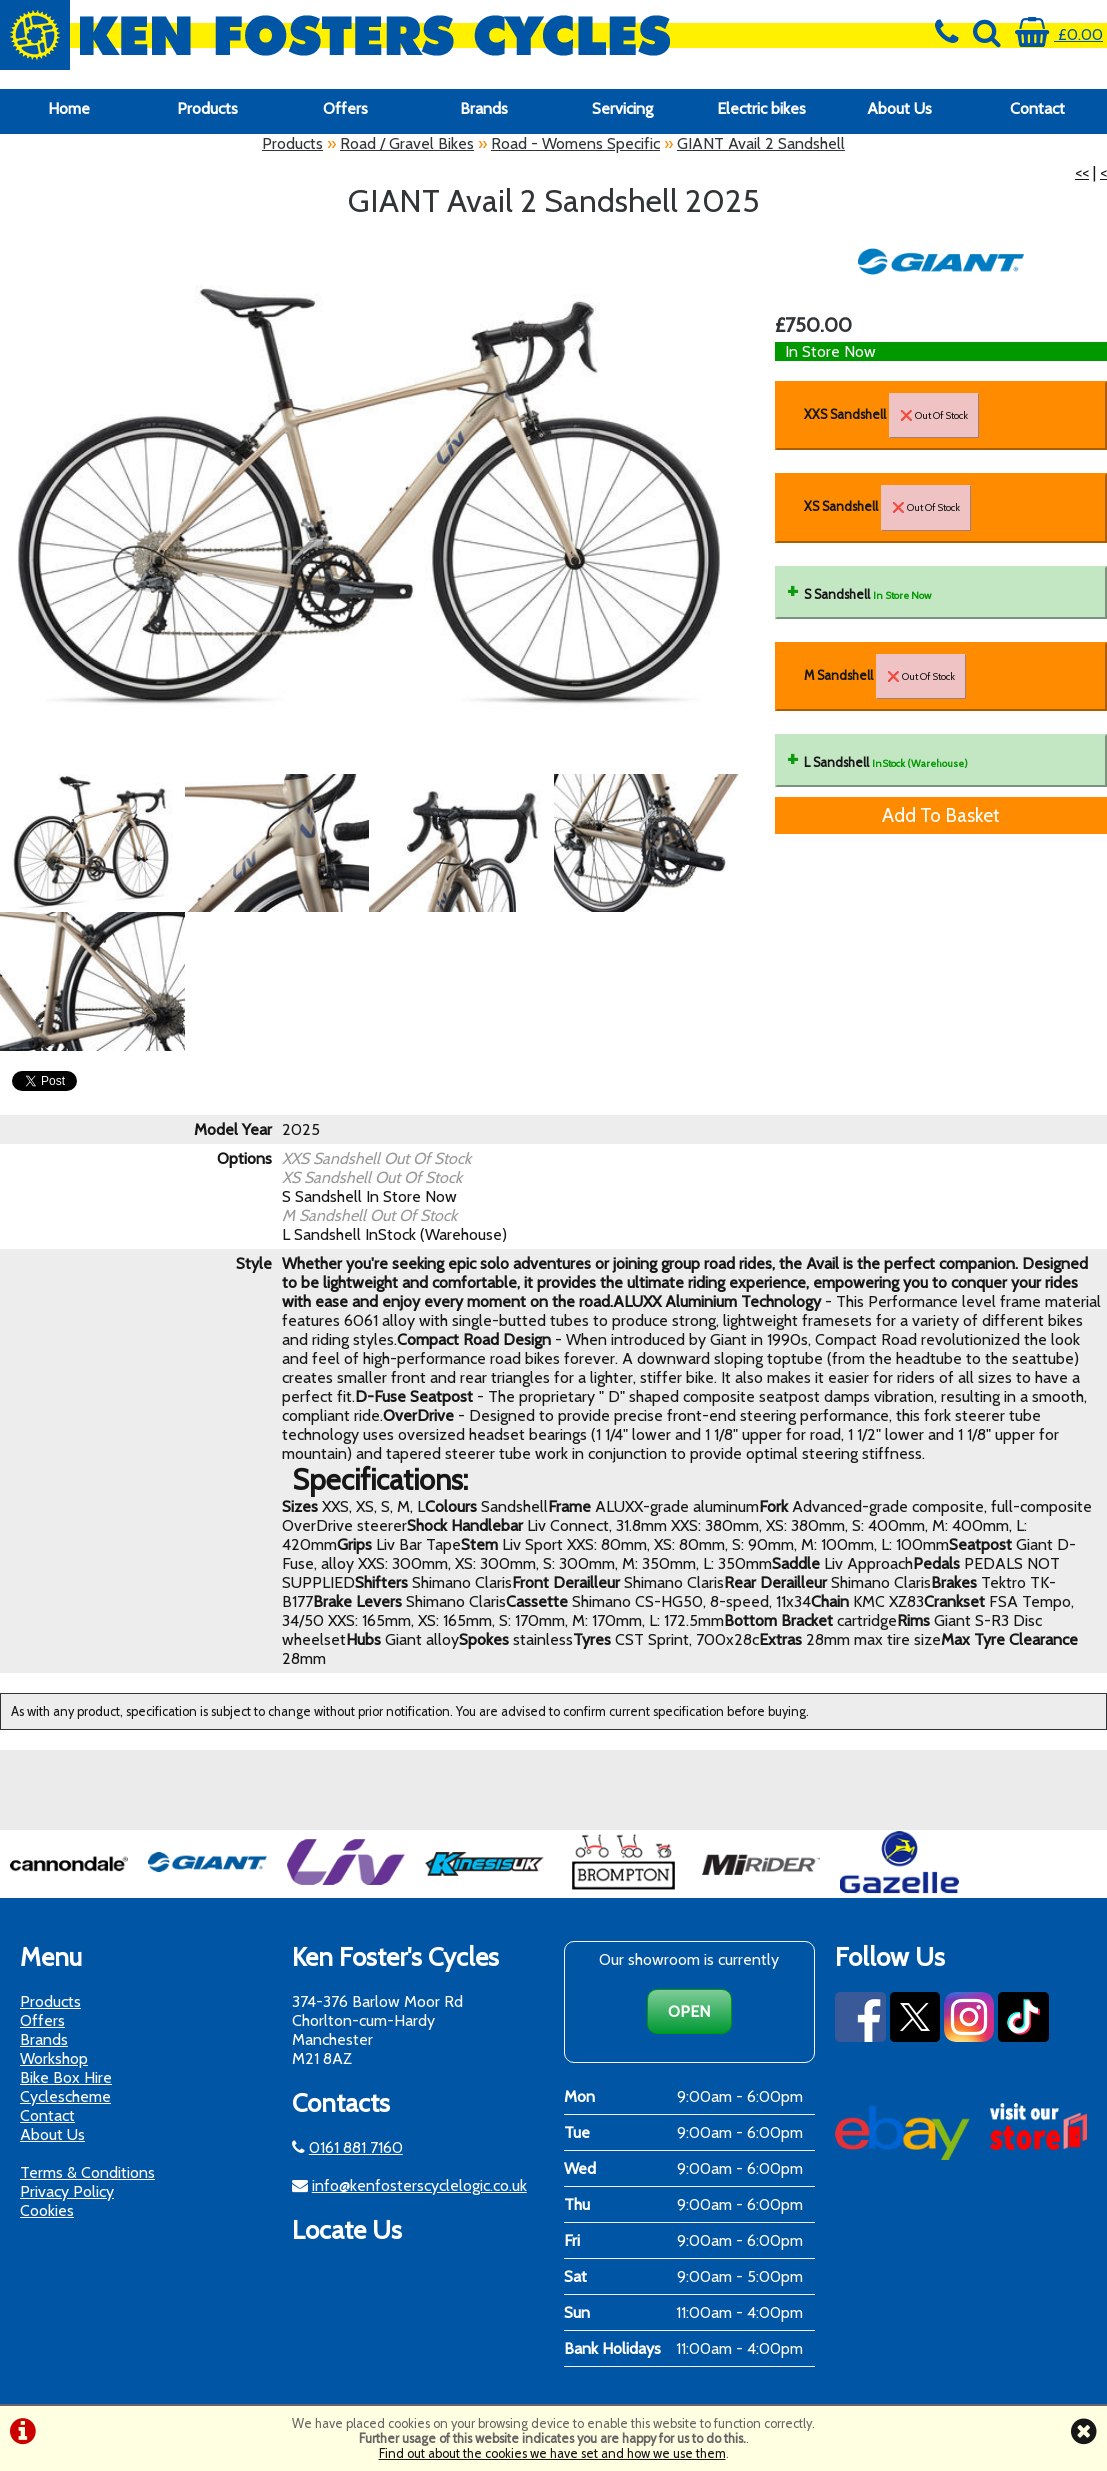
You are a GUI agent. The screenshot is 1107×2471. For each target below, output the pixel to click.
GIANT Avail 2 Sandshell (761, 143)
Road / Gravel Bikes (407, 143)
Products (207, 108)
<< (1082, 172)
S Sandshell (867, 594)
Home (69, 108)
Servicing (622, 108)
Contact (1037, 108)
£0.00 (1059, 34)
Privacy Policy (67, 2191)
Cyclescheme (65, 2096)
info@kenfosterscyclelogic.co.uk (419, 2185)
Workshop (54, 2058)
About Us (899, 108)
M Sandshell (885, 676)
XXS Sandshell (891, 415)
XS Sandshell (887, 507)
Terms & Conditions (87, 2172)
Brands (484, 108)
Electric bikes (761, 108)
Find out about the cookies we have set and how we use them (552, 2453)
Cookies (47, 2210)
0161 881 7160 (356, 2147)
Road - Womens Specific (575, 143)
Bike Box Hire (66, 2077)
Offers (345, 108)
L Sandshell (886, 762)
